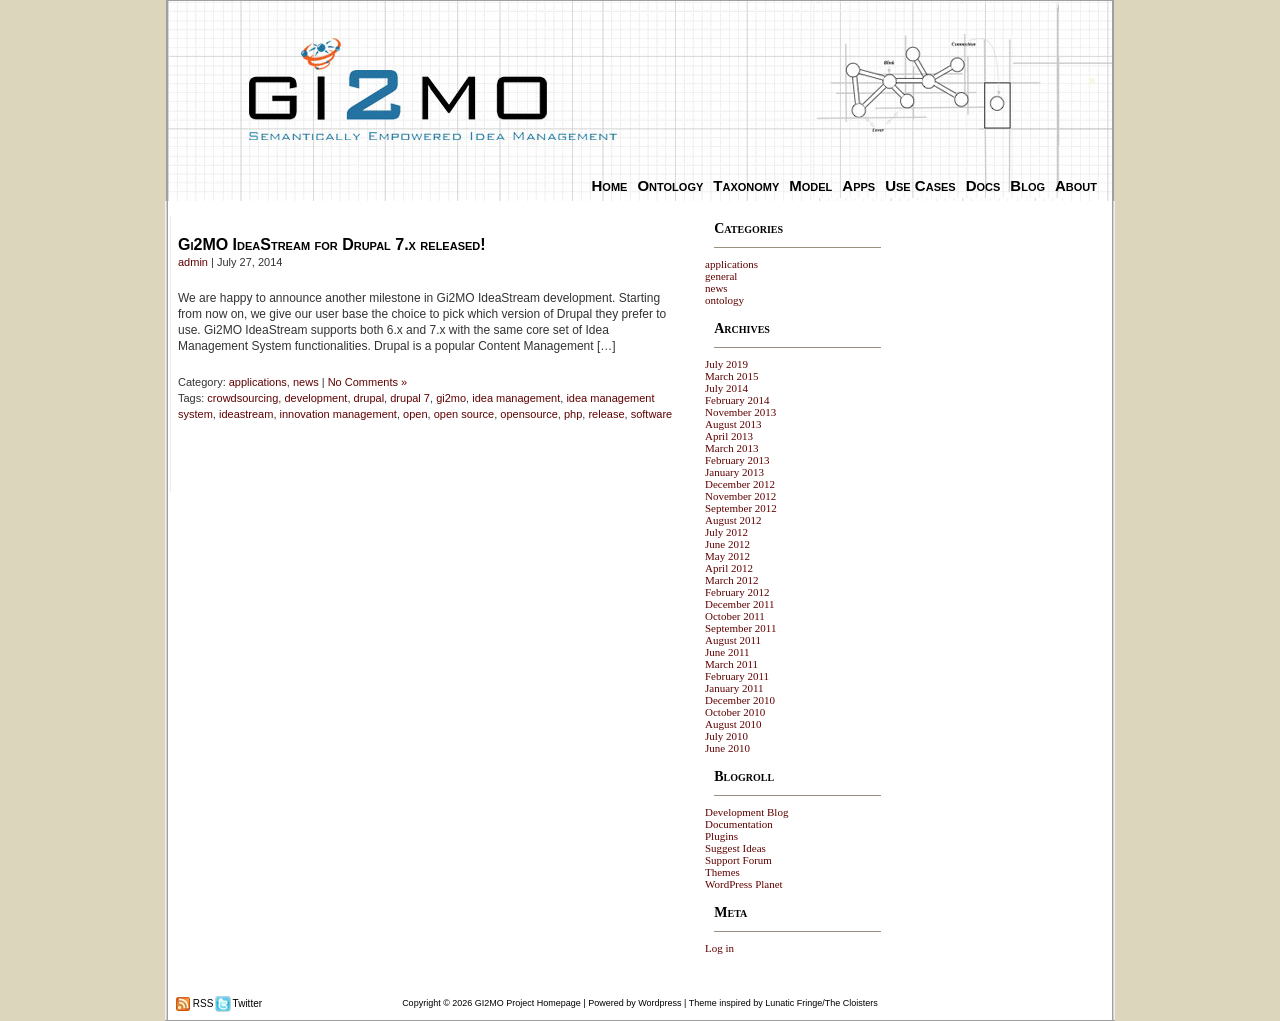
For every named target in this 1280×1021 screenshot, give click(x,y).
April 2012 (729, 568)
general (721, 276)
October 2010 (735, 712)
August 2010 (733, 724)
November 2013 (740, 412)
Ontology (670, 185)
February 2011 (737, 676)
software (652, 414)
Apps (858, 185)
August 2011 (733, 640)
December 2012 (740, 484)
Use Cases (920, 185)
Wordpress (659, 1003)
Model (810, 185)
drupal (369, 398)
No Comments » (367, 382)
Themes (722, 872)
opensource (529, 414)
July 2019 (726, 364)
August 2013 (733, 424)
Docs (983, 185)
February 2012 (737, 592)
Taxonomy (746, 185)
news (306, 382)
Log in (719, 948)
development (315, 398)
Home (610, 185)
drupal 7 (410, 398)
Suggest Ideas (735, 848)
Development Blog (746, 812)
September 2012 (741, 508)
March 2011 (731, 664)
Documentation (739, 824)
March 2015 (731, 376)
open (415, 414)
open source (464, 414)
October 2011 (735, 616)
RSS (201, 1003)
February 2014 (737, 400)
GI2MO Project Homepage (528, 1003)
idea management (516, 398)
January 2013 (734, 472)
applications (258, 382)
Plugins (721, 836)
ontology (724, 300)
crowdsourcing (242, 398)
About (1076, 185)
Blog (1027, 185)
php (573, 414)
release (606, 414)
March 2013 (731, 448)
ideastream (246, 414)
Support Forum (738, 860)
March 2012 (731, 580)
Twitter (246, 1003)
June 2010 (727, 748)
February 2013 (737, 460)
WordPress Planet (744, 884)
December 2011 (740, 604)
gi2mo (451, 398)
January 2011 (734, 688)
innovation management (338, 414)
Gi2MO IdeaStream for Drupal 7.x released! (332, 244)
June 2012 (727, 544)
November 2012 (740, 496)
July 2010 (726, 736)
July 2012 (726, 532)
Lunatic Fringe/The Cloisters (821, 1003)
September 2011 (740, 628)
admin (193, 262)
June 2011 (727, 652)
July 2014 (726, 388)
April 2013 (729, 436)
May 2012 (727, 556)
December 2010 (740, 700)
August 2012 (733, 520)
